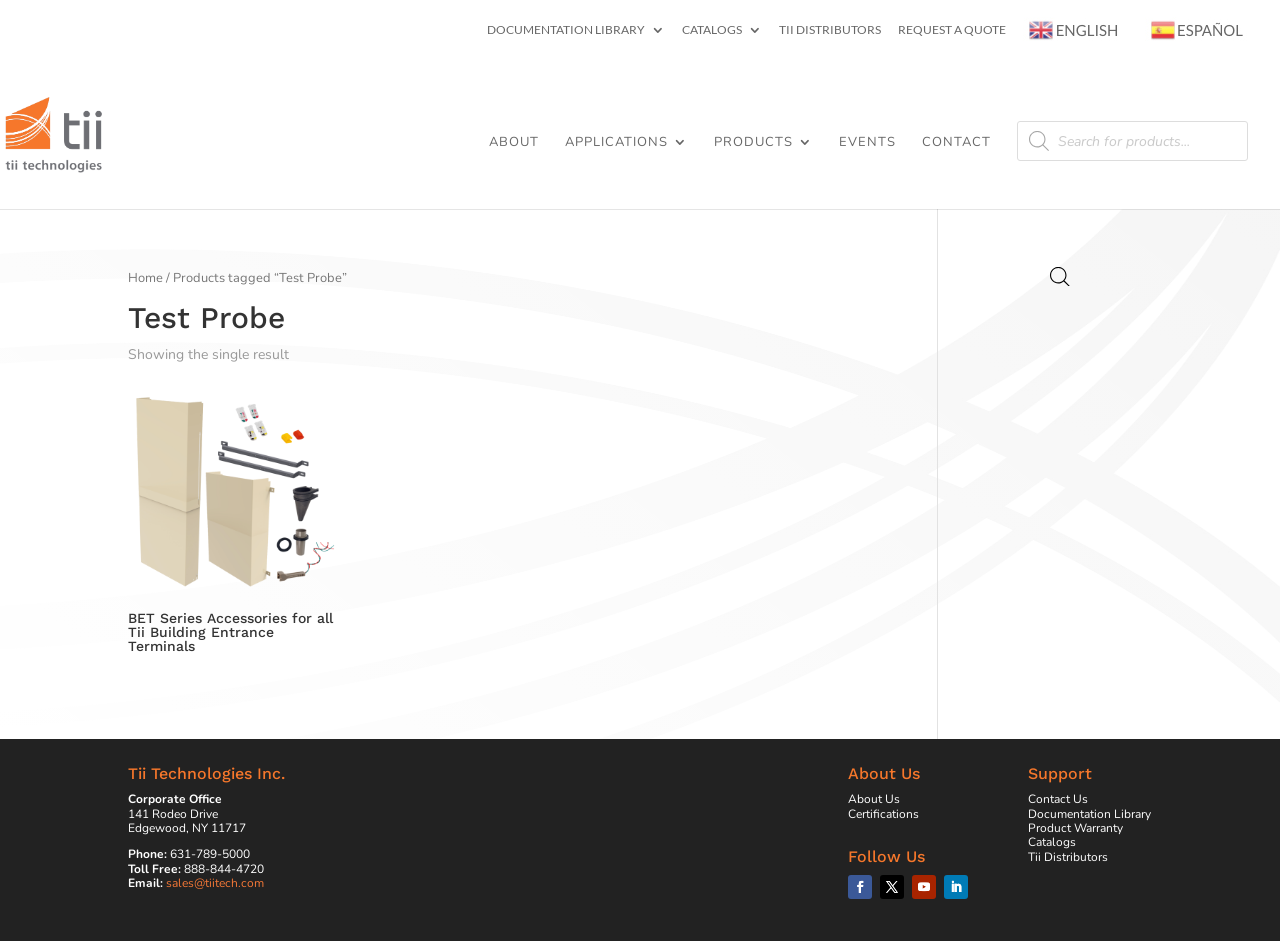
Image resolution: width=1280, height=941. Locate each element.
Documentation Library (566, 30)
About (514, 143)
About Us (874, 799)
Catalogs (712, 30)
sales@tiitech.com (215, 883)
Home (145, 278)
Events (867, 143)
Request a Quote (952, 30)
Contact (956, 143)
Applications (616, 143)
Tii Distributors (830, 30)
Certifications (883, 814)
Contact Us (1058, 799)
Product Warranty (1075, 828)
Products (753, 143)
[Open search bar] (1060, 277)
